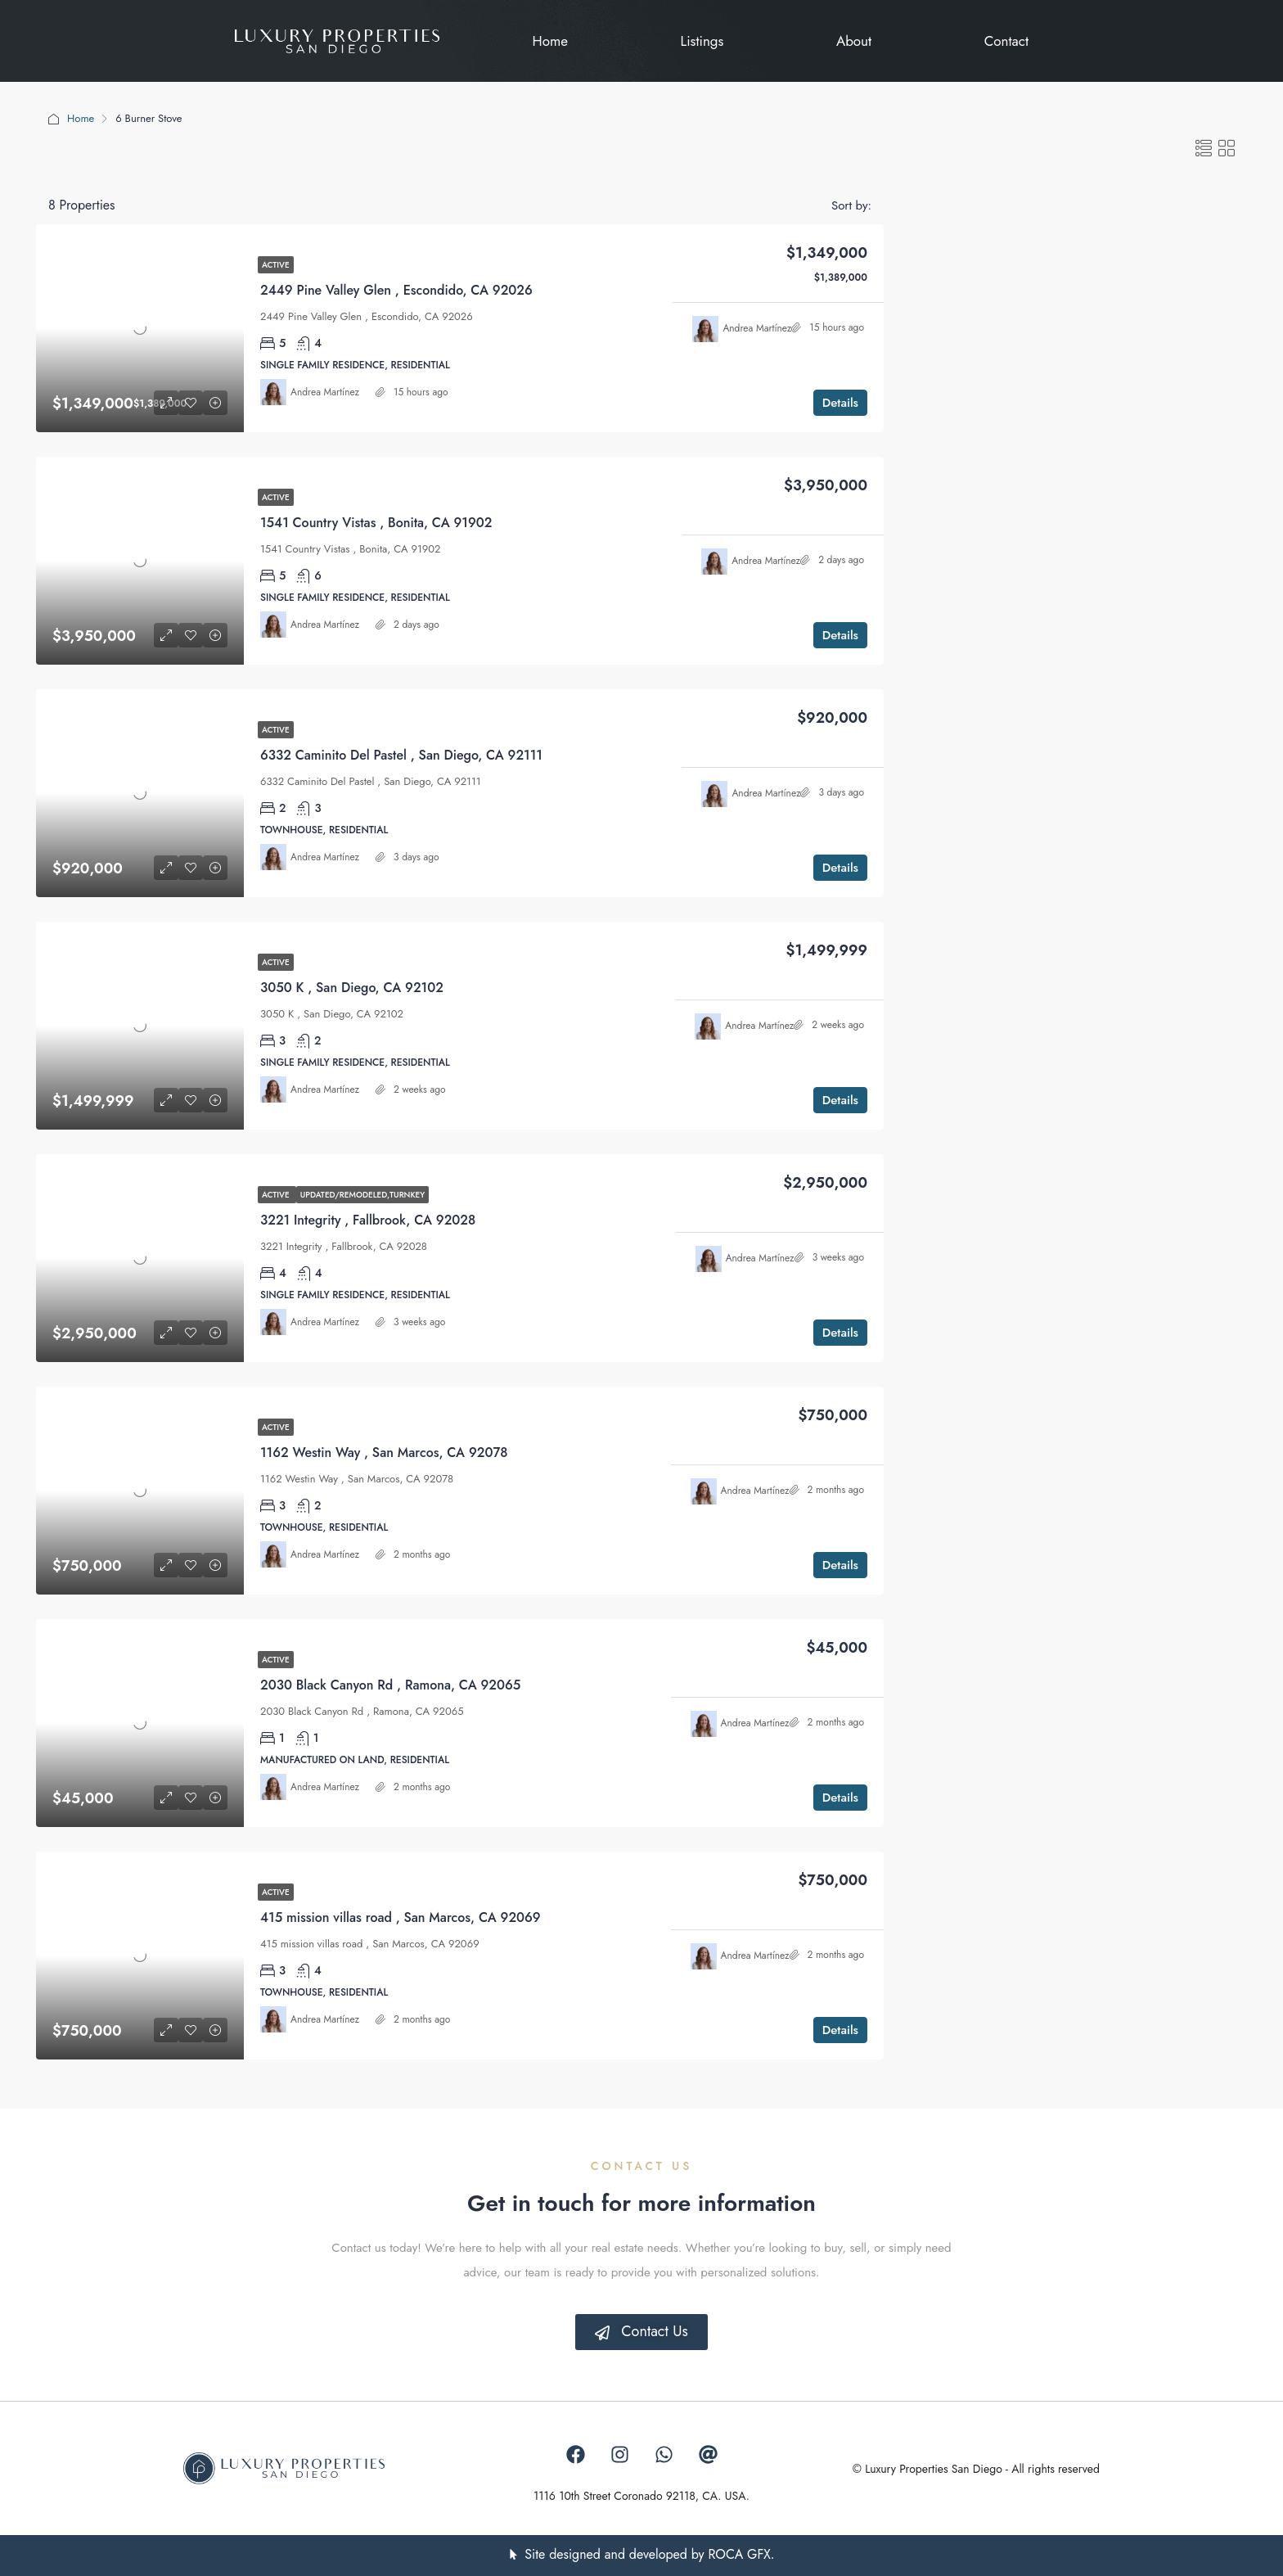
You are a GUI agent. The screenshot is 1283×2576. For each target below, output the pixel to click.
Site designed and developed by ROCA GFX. (649, 2554)
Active (276, 265)
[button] (1203, 149)
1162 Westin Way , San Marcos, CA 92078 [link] (384, 1452)
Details (840, 403)
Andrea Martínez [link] (324, 392)
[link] (140, 328)
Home (80, 118)
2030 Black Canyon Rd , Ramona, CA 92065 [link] (390, 1685)
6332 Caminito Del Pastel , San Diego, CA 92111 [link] (401, 755)
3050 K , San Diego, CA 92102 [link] (351, 987)
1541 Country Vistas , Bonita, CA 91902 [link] (376, 522)
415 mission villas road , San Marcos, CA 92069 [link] (400, 1917)
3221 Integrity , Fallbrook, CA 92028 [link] (367, 1220)
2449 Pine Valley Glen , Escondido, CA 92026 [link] (396, 290)
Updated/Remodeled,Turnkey (362, 1195)
